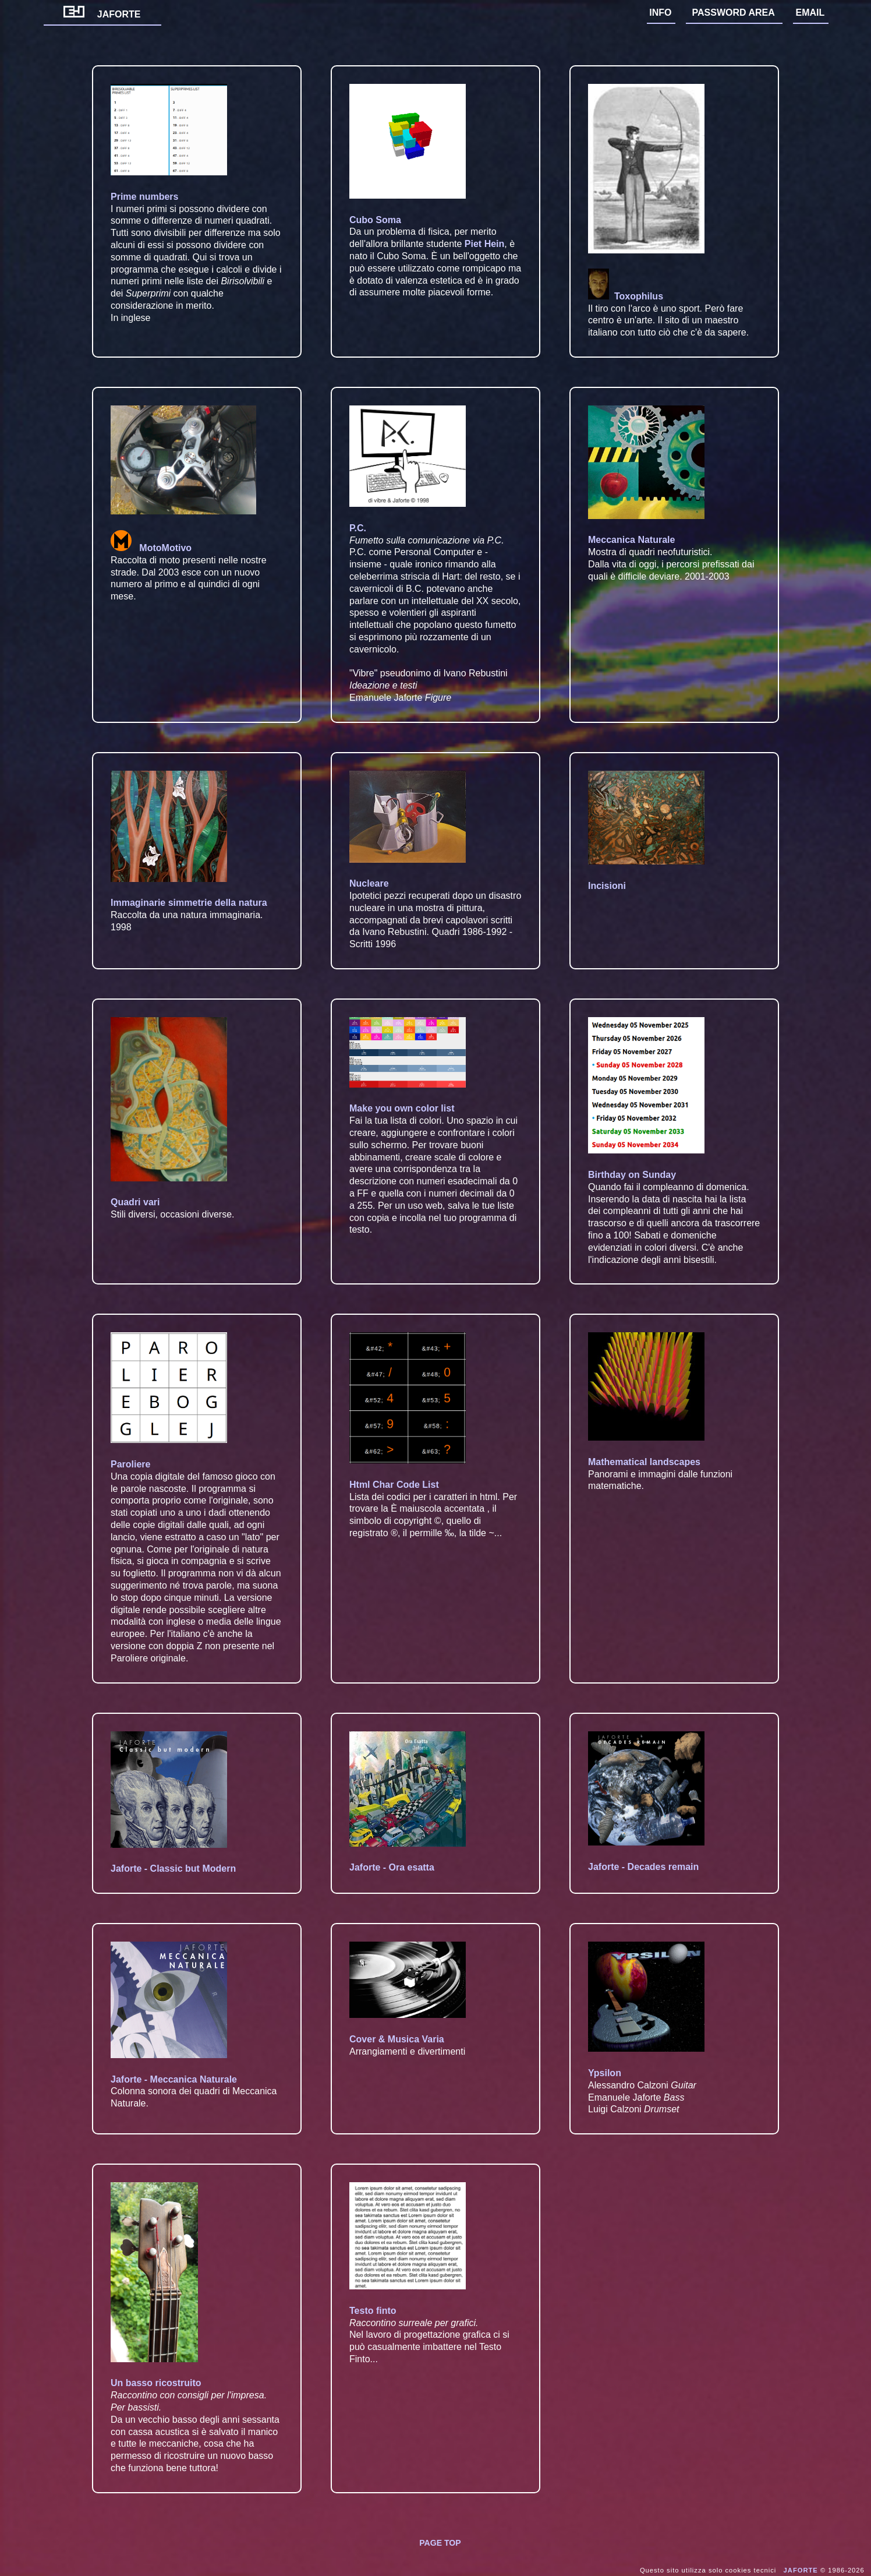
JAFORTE (102, 14)
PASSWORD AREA (733, 12)
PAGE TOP (440, 2542)
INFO (660, 12)
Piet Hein (484, 244)
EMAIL (809, 12)
